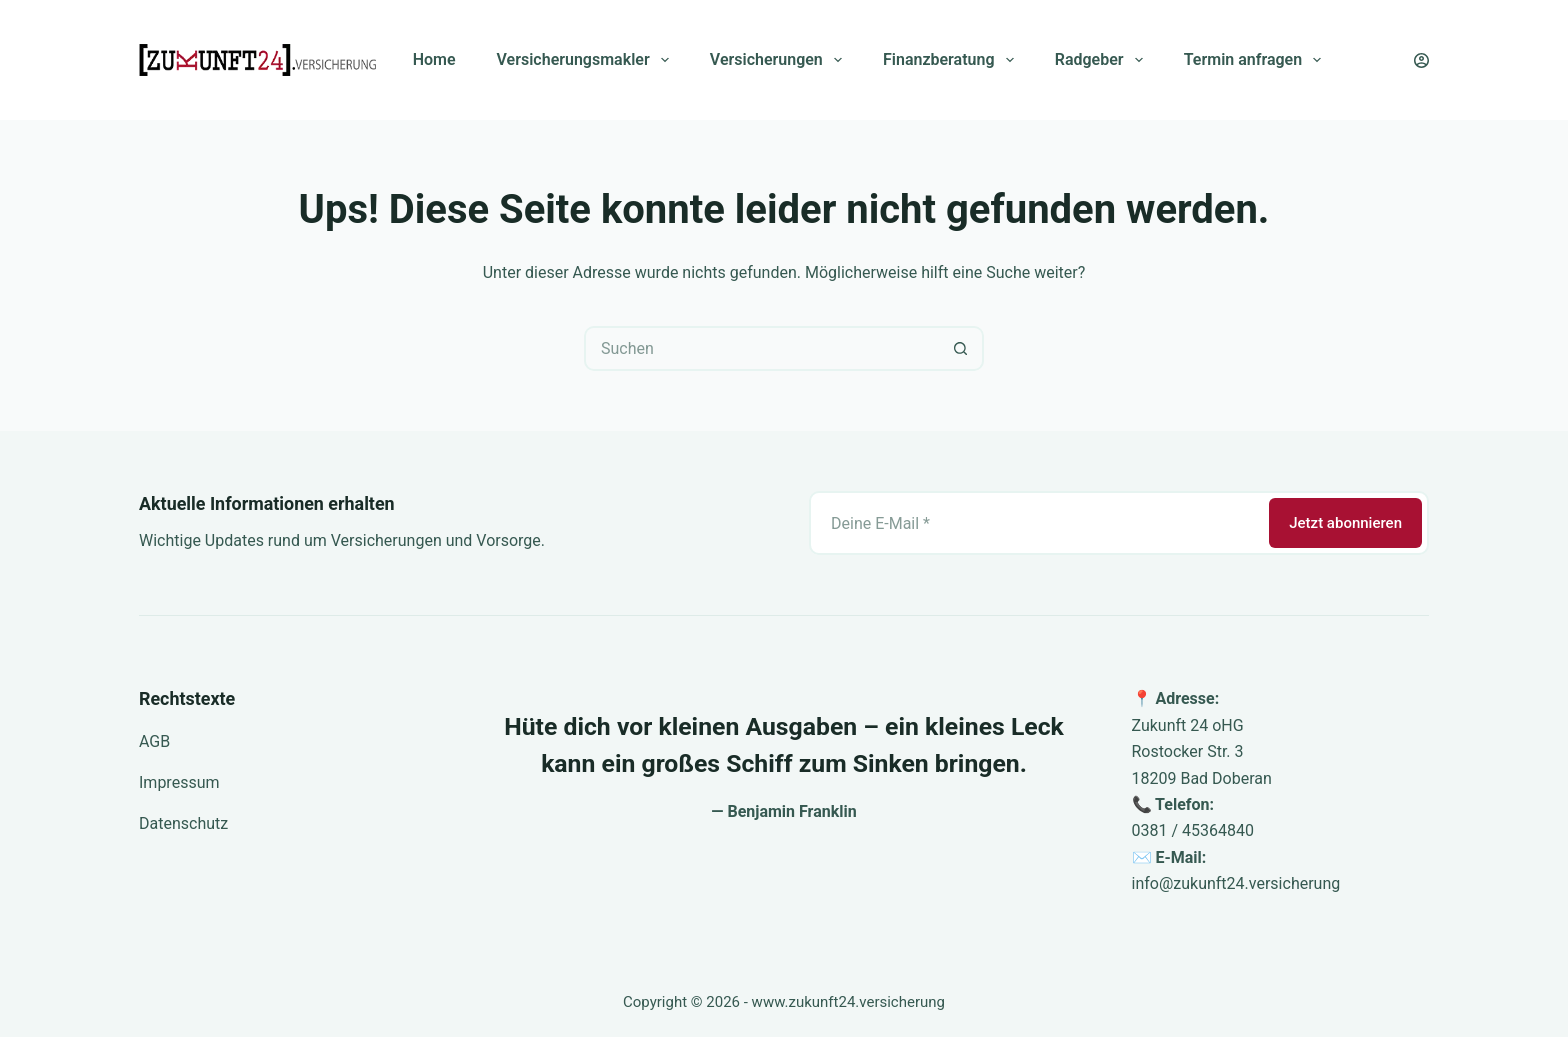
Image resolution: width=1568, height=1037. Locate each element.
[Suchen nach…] (761, 348)
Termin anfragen (1257, 60)
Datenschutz (183, 823)
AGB (154, 741)
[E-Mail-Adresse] (1037, 523)
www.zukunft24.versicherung (848, 1002)
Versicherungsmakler (587, 60)
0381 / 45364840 (1193, 830)
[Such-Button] (961, 348)
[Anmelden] (1421, 60)
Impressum (179, 782)
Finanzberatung (952, 60)
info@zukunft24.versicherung (1236, 883)
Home (434, 59)
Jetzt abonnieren (1345, 523)
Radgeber (1103, 60)
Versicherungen (780, 60)
